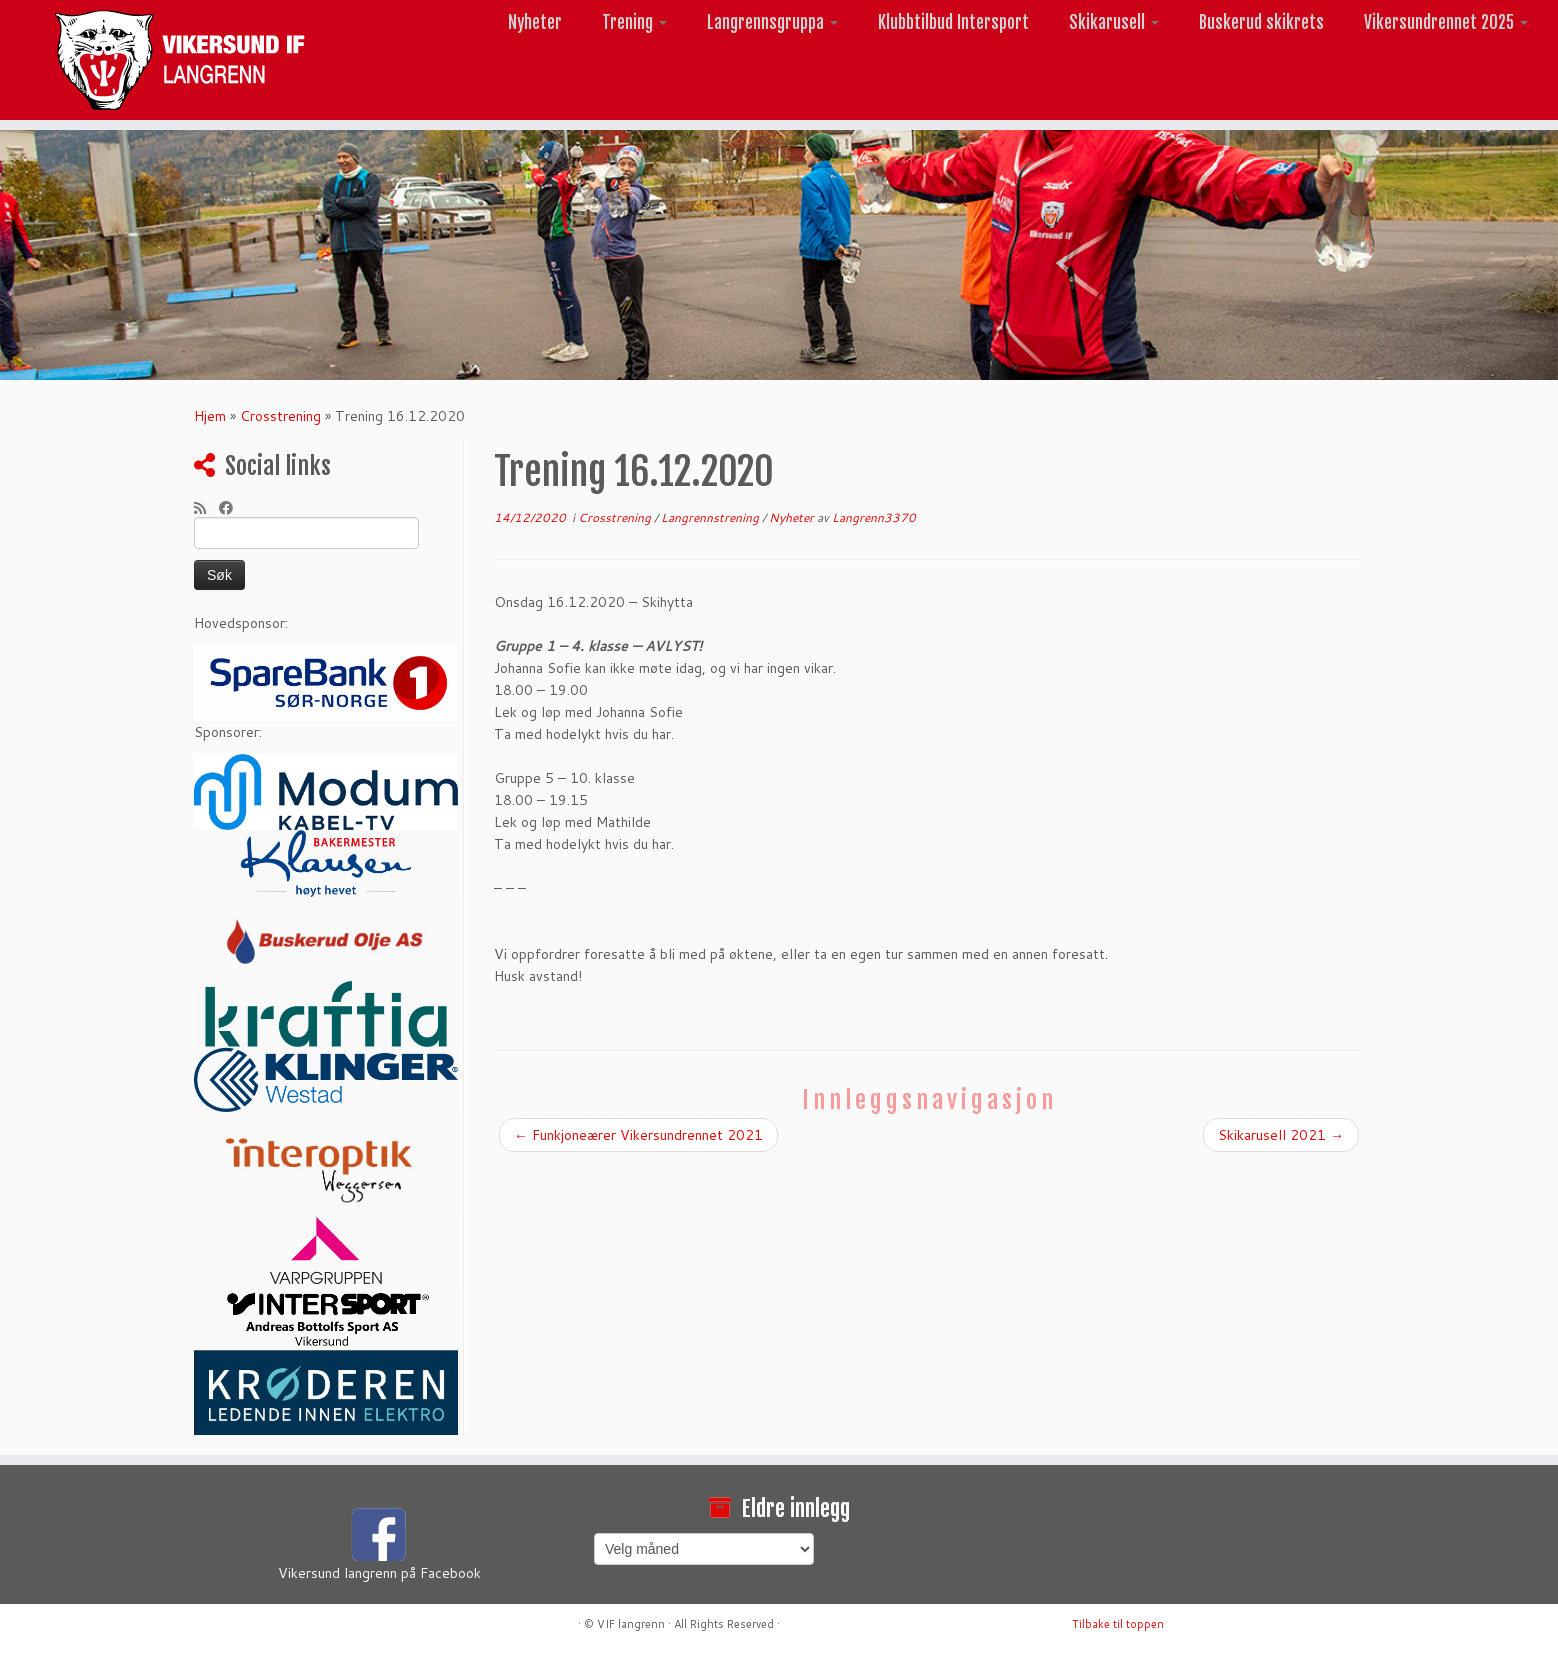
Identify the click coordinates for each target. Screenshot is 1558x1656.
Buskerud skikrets (1261, 22)
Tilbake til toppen (1118, 1624)
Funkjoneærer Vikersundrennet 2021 (638, 1135)
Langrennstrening (711, 517)
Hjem (210, 416)
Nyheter (535, 22)
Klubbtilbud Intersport (953, 22)
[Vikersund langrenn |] (180, 60)
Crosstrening (280, 416)
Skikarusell (1114, 22)
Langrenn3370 (874, 517)
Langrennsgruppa (772, 22)
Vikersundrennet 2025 (1446, 22)
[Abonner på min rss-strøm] (206, 508)
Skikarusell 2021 (1281, 1135)
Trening (634, 22)
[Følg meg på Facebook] (232, 508)
